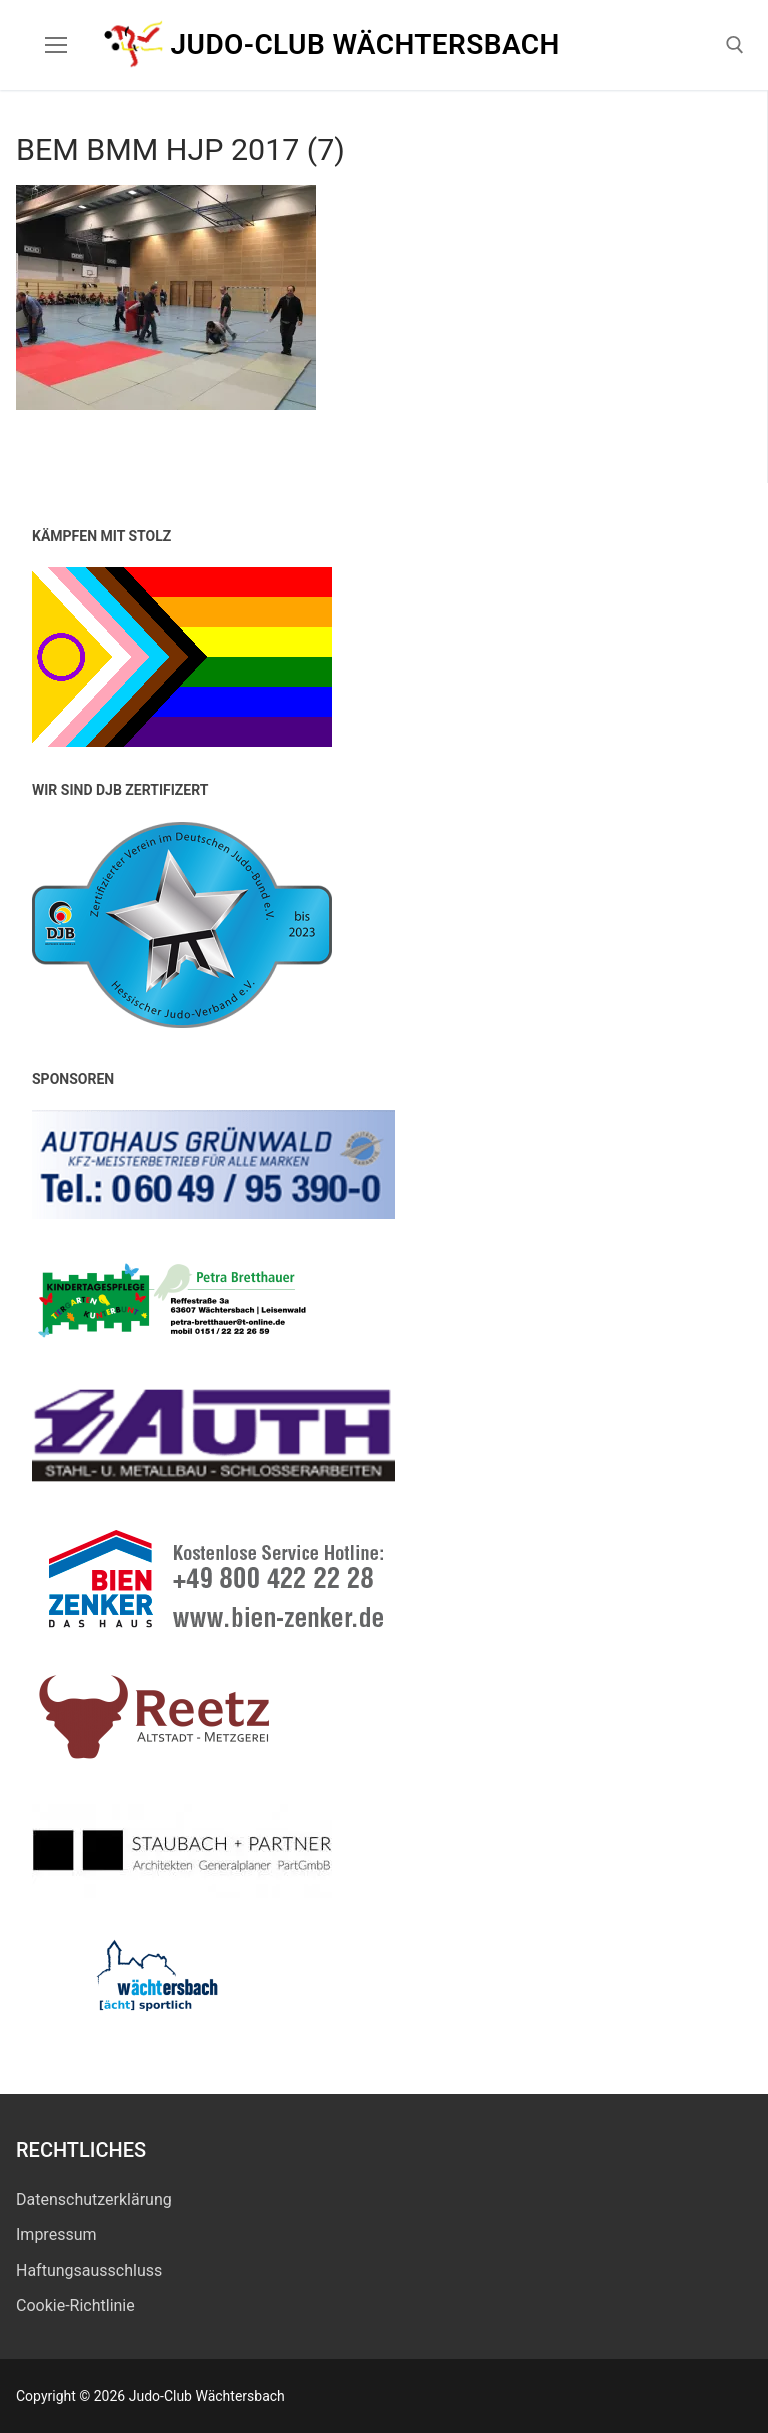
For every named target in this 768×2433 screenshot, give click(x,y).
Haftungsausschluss (89, 2270)
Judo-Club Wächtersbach (365, 44)
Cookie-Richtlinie (75, 2305)
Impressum (56, 2234)
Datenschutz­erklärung (94, 2199)
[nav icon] (56, 45)
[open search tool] (735, 45)
